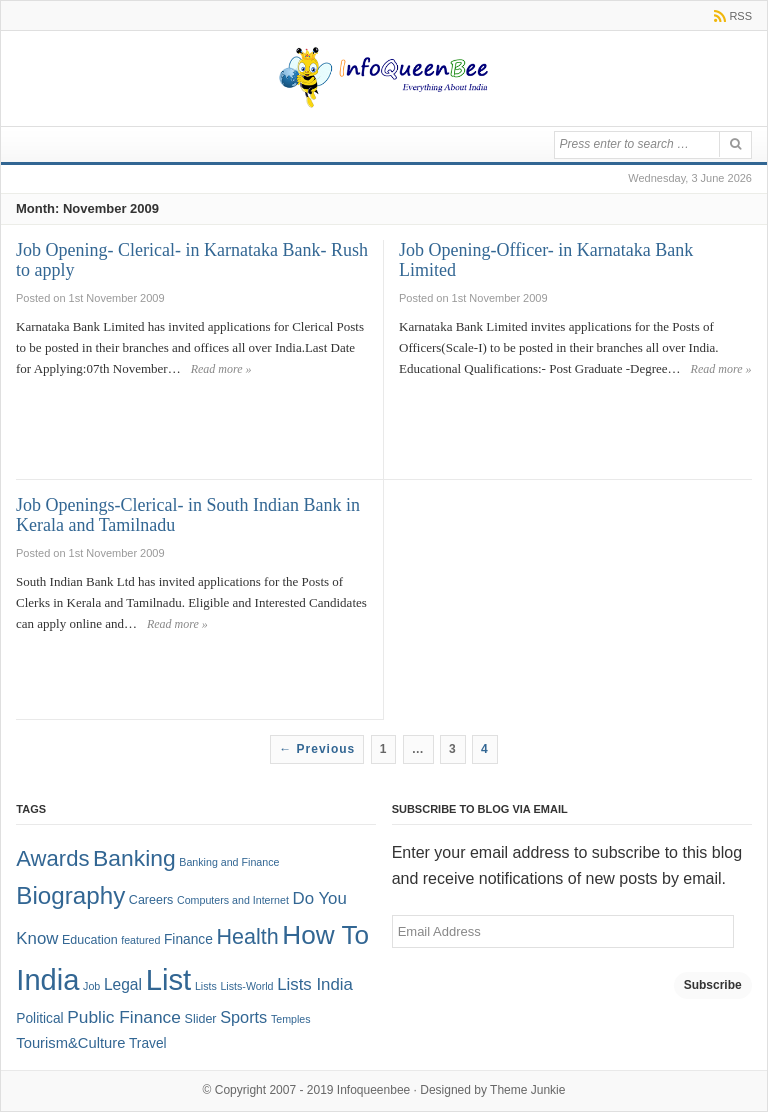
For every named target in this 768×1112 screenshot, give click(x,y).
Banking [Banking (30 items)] (134, 858)
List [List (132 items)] (169, 979)
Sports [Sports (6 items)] (243, 1017)
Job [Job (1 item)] (91, 986)
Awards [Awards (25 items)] (52, 858)
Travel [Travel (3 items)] (148, 1043)
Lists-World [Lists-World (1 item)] (246, 986)
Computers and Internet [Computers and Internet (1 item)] (233, 900)
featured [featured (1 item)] (140, 940)
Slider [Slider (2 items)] (201, 1019)
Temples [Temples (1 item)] (291, 1019)
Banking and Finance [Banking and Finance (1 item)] (229, 862)
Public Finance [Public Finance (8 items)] (124, 1017)
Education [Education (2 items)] (90, 940)
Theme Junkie (527, 1090)
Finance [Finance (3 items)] (188, 939)
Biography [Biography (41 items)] (70, 895)
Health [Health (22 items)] (247, 937)
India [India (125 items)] (47, 980)
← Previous (317, 749)
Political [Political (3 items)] (39, 1018)
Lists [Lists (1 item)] (206, 986)
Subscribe (713, 985)
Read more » (221, 369)
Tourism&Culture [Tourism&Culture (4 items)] (70, 1043)
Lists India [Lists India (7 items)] (315, 984)
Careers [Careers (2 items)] (151, 900)
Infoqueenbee (373, 1090)
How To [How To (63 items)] (325, 935)
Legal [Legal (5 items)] (123, 984)
